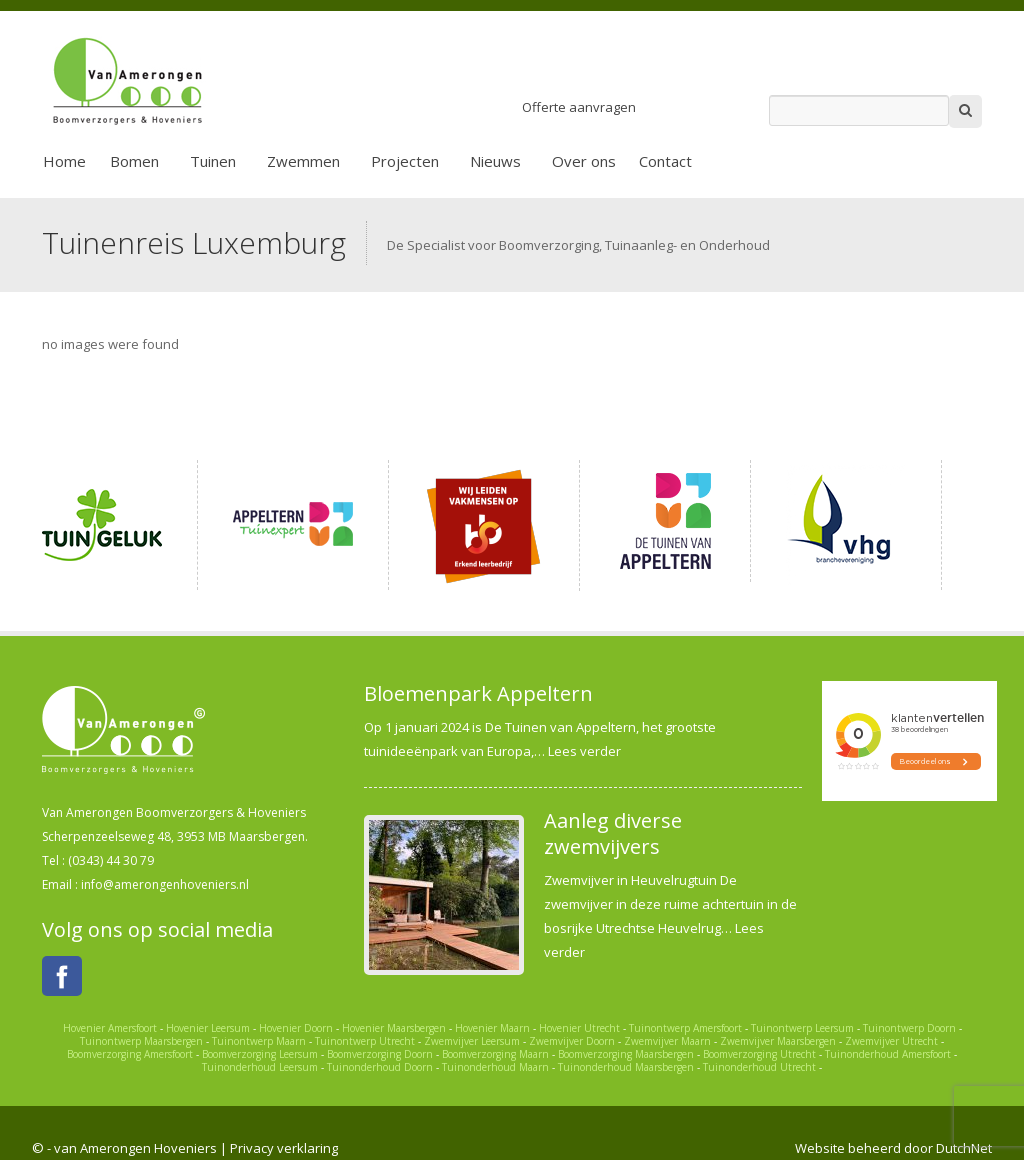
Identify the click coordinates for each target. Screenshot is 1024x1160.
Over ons (584, 161)
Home (64, 161)
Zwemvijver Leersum (472, 1041)
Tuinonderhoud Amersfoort (888, 1054)
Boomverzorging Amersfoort (130, 1054)
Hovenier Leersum (208, 1028)
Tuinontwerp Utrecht (365, 1041)
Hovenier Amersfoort (110, 1028)
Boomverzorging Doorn (380, 1054)
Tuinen (213, 161)
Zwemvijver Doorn (572, 1041)
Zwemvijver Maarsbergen (778, 1041)
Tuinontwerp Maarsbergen (141, 1041)
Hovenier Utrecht (579, 1028)
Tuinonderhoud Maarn (495, 1067)
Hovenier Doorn (296, 1028)
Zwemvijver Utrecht (891, 1041)
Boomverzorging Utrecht (759, 1054)
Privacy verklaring (284, 1148)
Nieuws (495, 161)
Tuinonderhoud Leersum (260, 1067)
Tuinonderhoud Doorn (380, 1067)
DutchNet (964, 1148)
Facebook (62, 976)
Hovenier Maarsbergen (394, 1028)
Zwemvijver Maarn (667, 1041)
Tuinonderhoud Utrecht (759, 1067)
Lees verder (584, 751)
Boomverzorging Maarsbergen (626, 1054)
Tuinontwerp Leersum (802, 1028)
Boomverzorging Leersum (260, 1054)
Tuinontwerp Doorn (909, 1028)
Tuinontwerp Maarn (259, 1041)
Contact (665, 161)
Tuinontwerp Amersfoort (685, 1028)
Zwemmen (303, 161)
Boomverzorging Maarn (495, 1054)
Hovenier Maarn (492, 1028)
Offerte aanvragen (579, 107)
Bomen (134, 161)
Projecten (405, 161)
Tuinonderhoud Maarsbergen (626, 1067)
